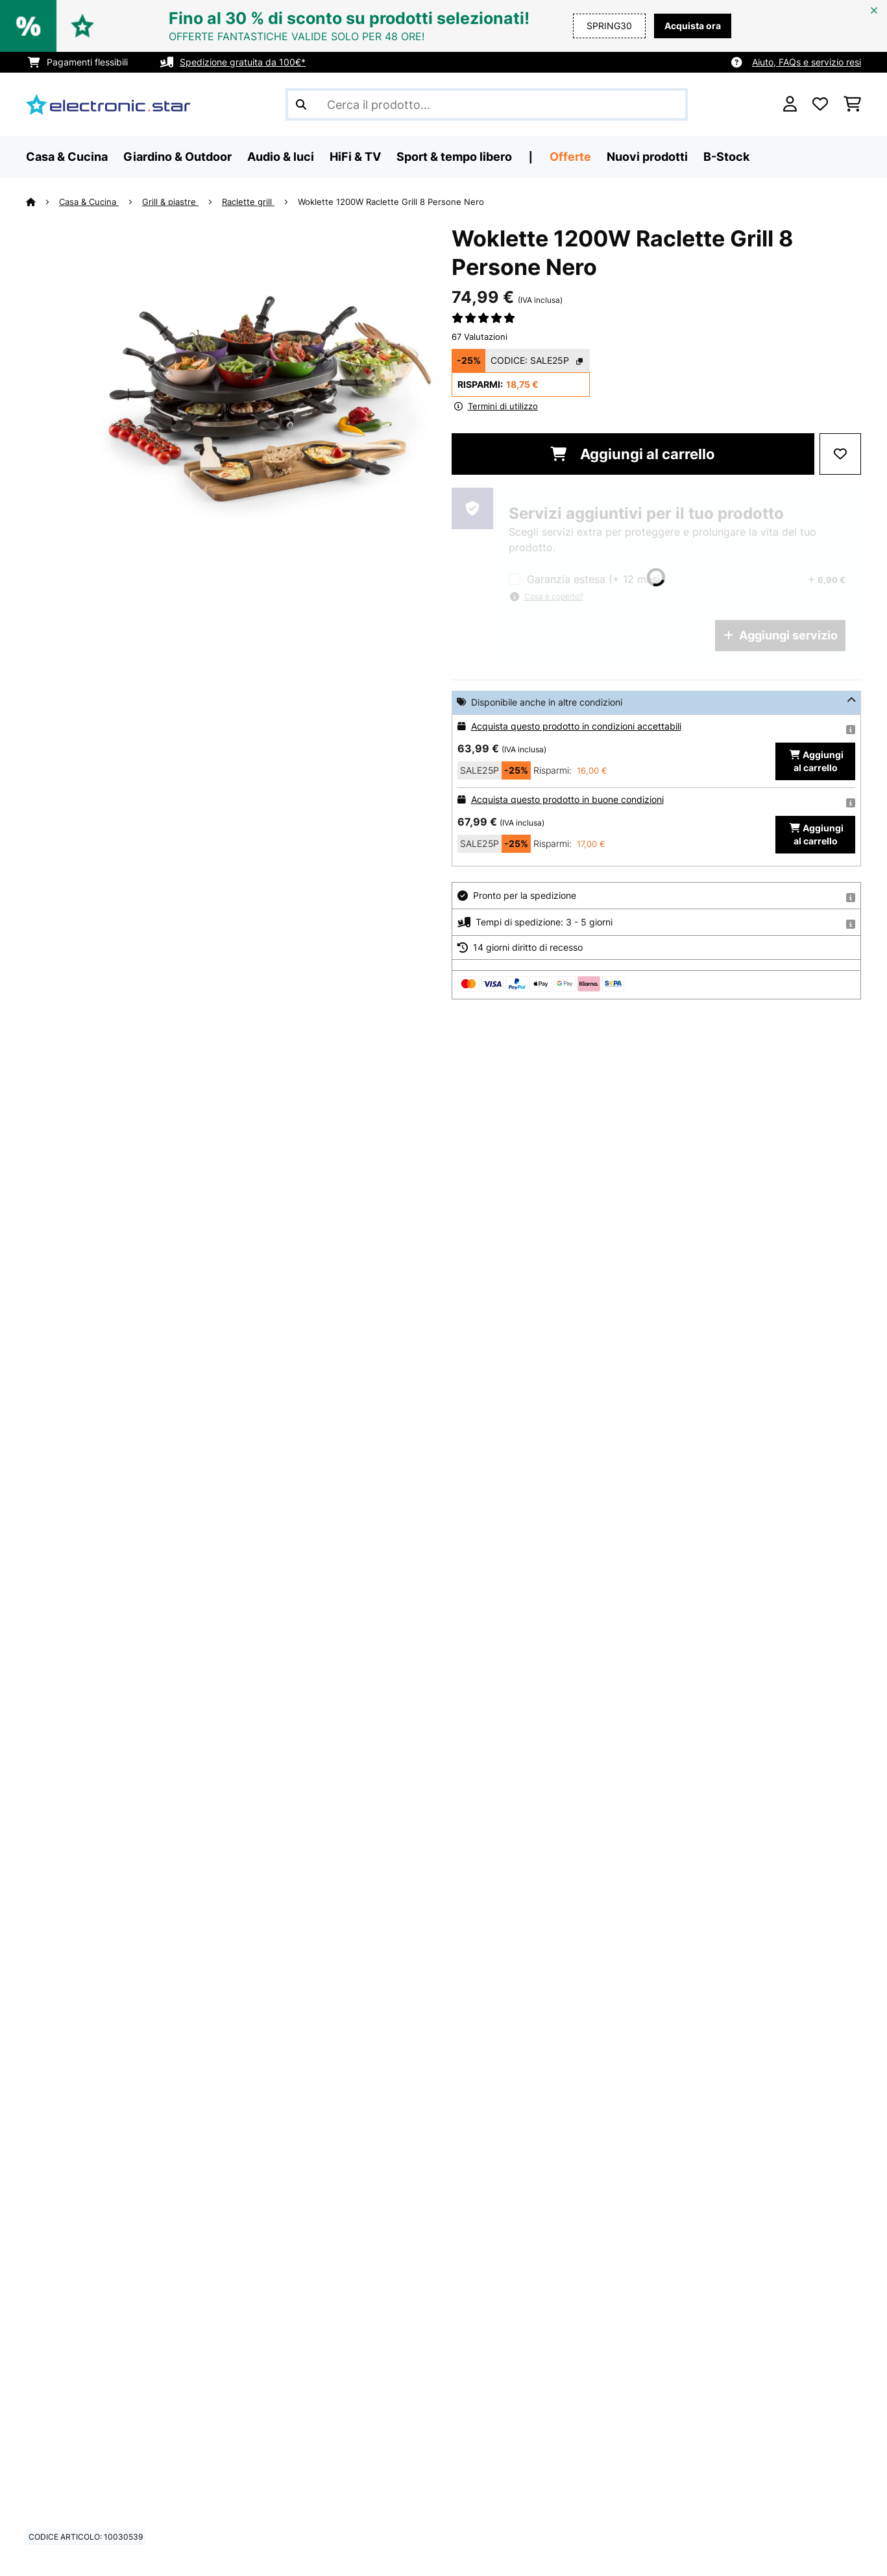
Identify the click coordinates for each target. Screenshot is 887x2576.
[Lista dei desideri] (820, 104)
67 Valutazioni (479, 336)
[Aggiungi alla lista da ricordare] (840, 454)
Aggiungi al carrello (632, 454)
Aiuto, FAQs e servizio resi (806, 61)
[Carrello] (852, 104)
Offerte (570, 156)
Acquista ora (692, 25)
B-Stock (726, 156)
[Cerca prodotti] (487, 104)
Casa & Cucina (89, 202)
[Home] (42, 202)
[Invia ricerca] (301, 104)
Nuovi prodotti (647, 156)
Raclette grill (248, 202)
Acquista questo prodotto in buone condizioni (567, 799)
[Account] (790, 104)
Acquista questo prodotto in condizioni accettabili (576, 726)
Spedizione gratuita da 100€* (243, 61)
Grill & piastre (170, 202)
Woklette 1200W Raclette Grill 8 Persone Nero (391, 202)
